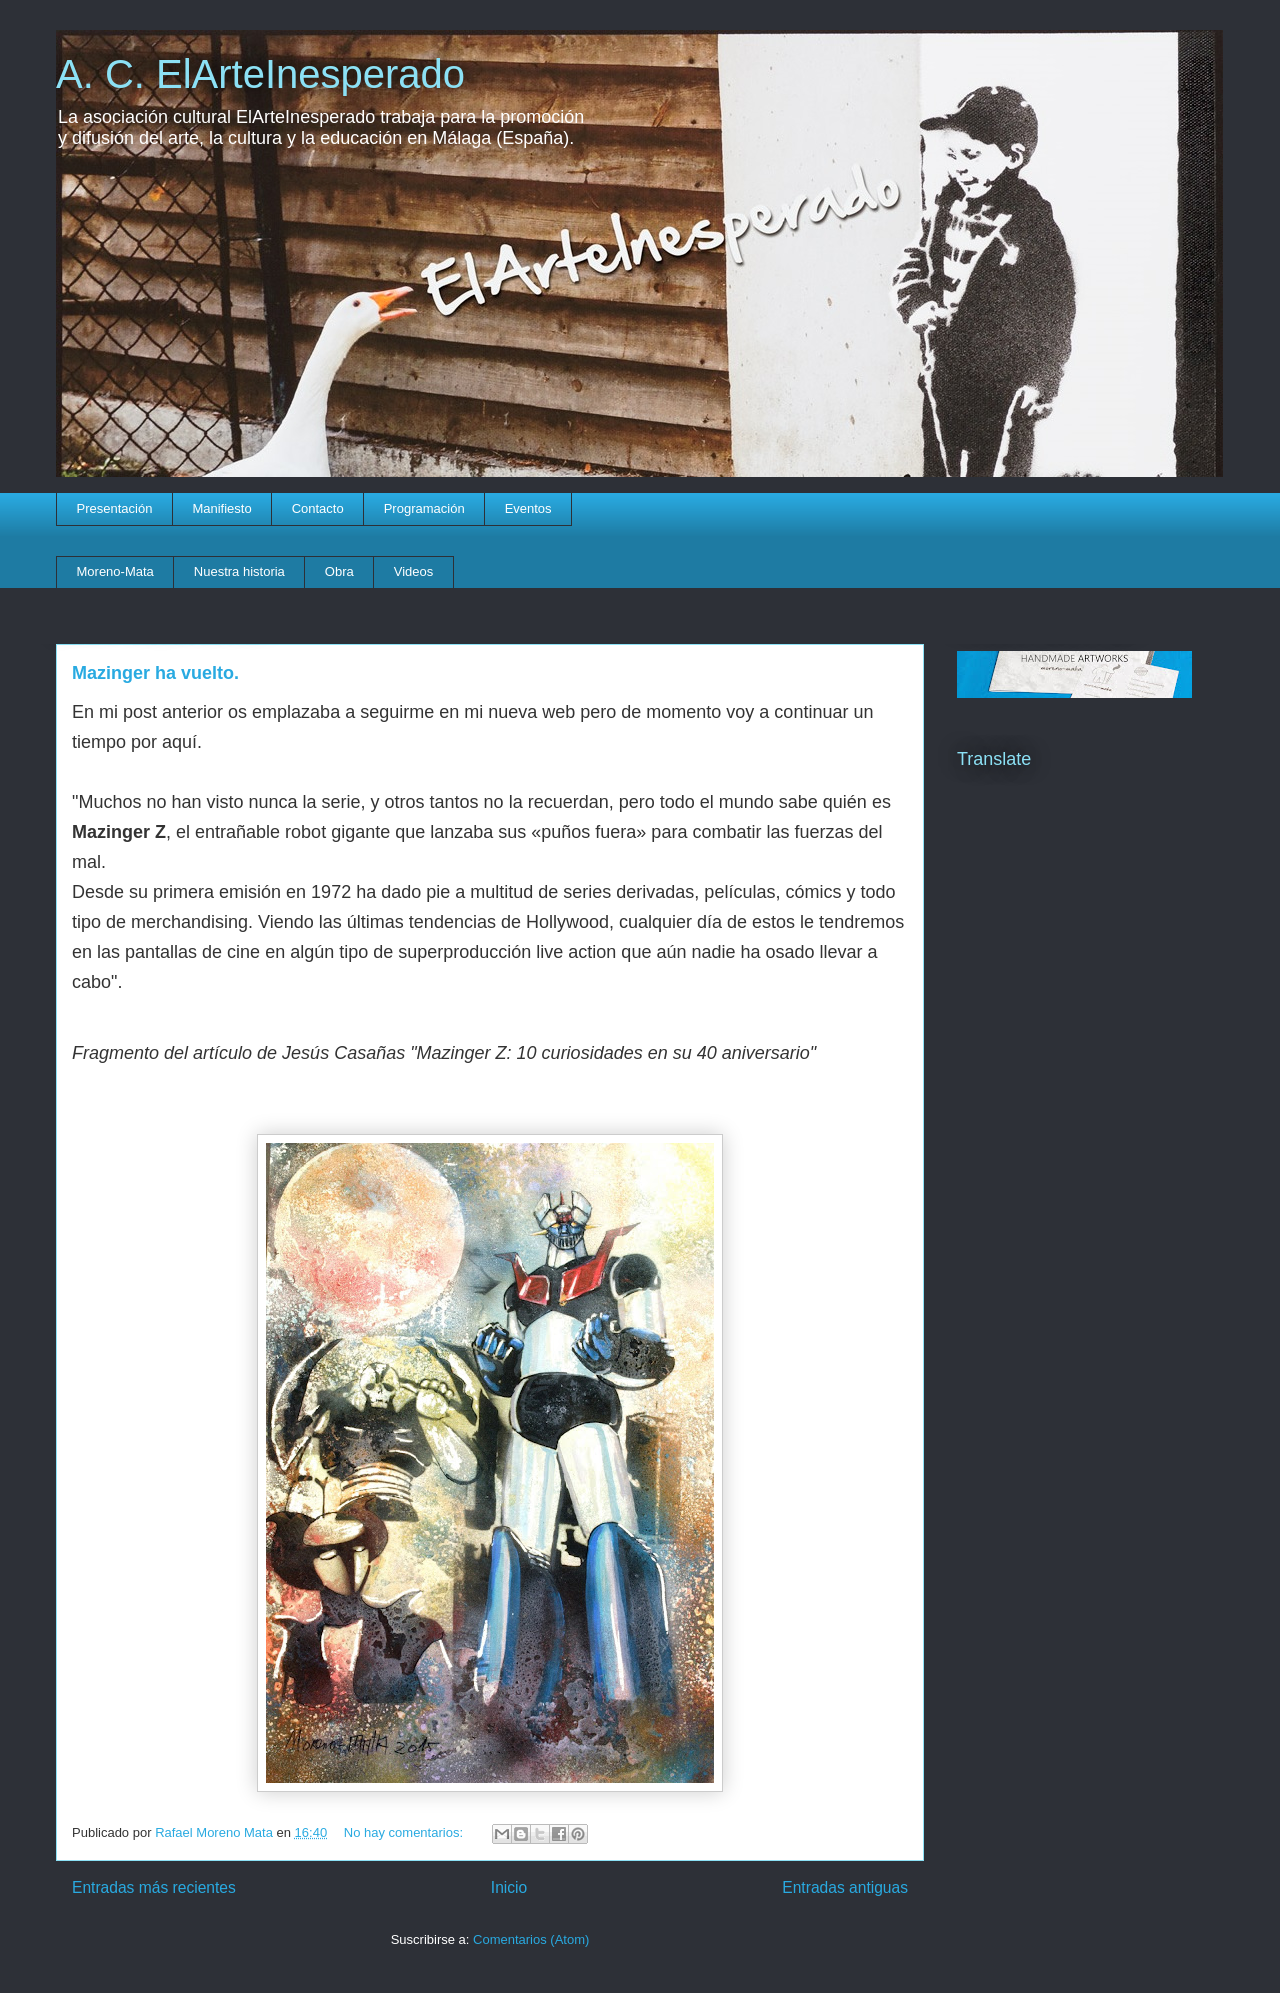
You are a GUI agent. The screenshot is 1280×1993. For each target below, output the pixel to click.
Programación (424, 508)
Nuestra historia (239, 571)
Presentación (115, 508)
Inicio (509, 1887)
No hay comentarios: (405, 1832)
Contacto (318, 508)
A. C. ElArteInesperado (260, 74)
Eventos (528, 508)
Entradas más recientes (154, 1887)
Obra (339, 571)
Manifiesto (221, 508)
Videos (414, 571)
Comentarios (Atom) (531, 1939)
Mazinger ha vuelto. (155, 673)
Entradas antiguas (845, 1887)
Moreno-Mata (115, 571)
